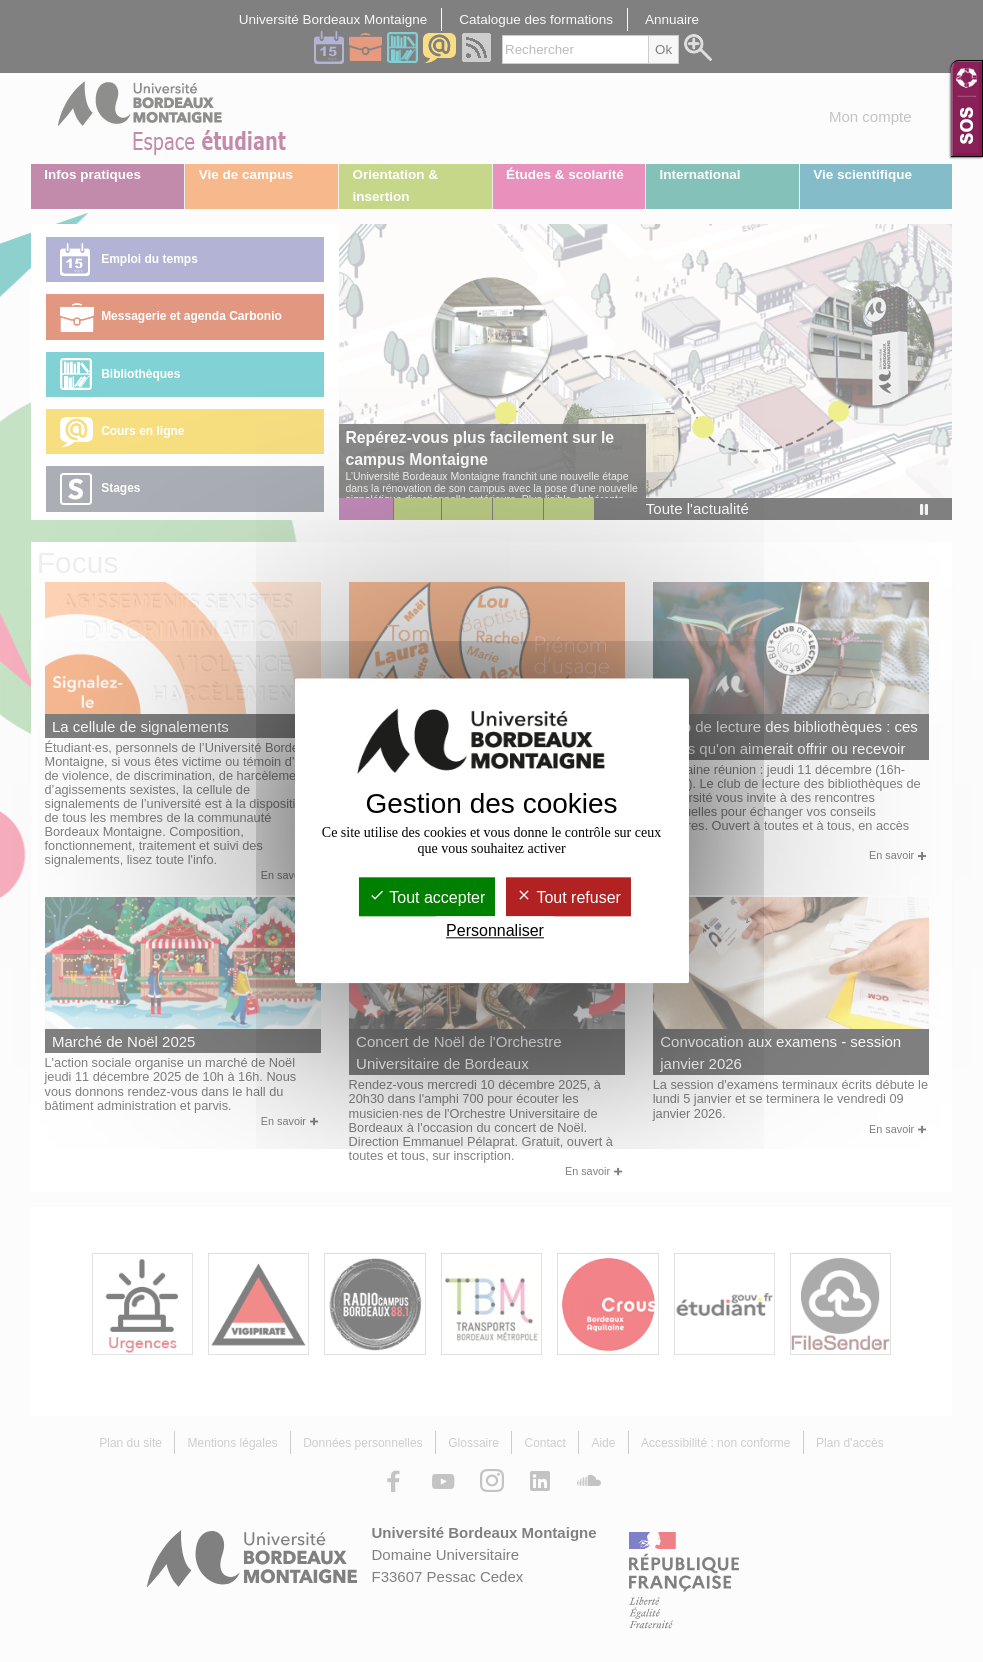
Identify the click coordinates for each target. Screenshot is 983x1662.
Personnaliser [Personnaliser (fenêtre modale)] (495, 931)
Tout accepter (427, 897)
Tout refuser (568, 897)
